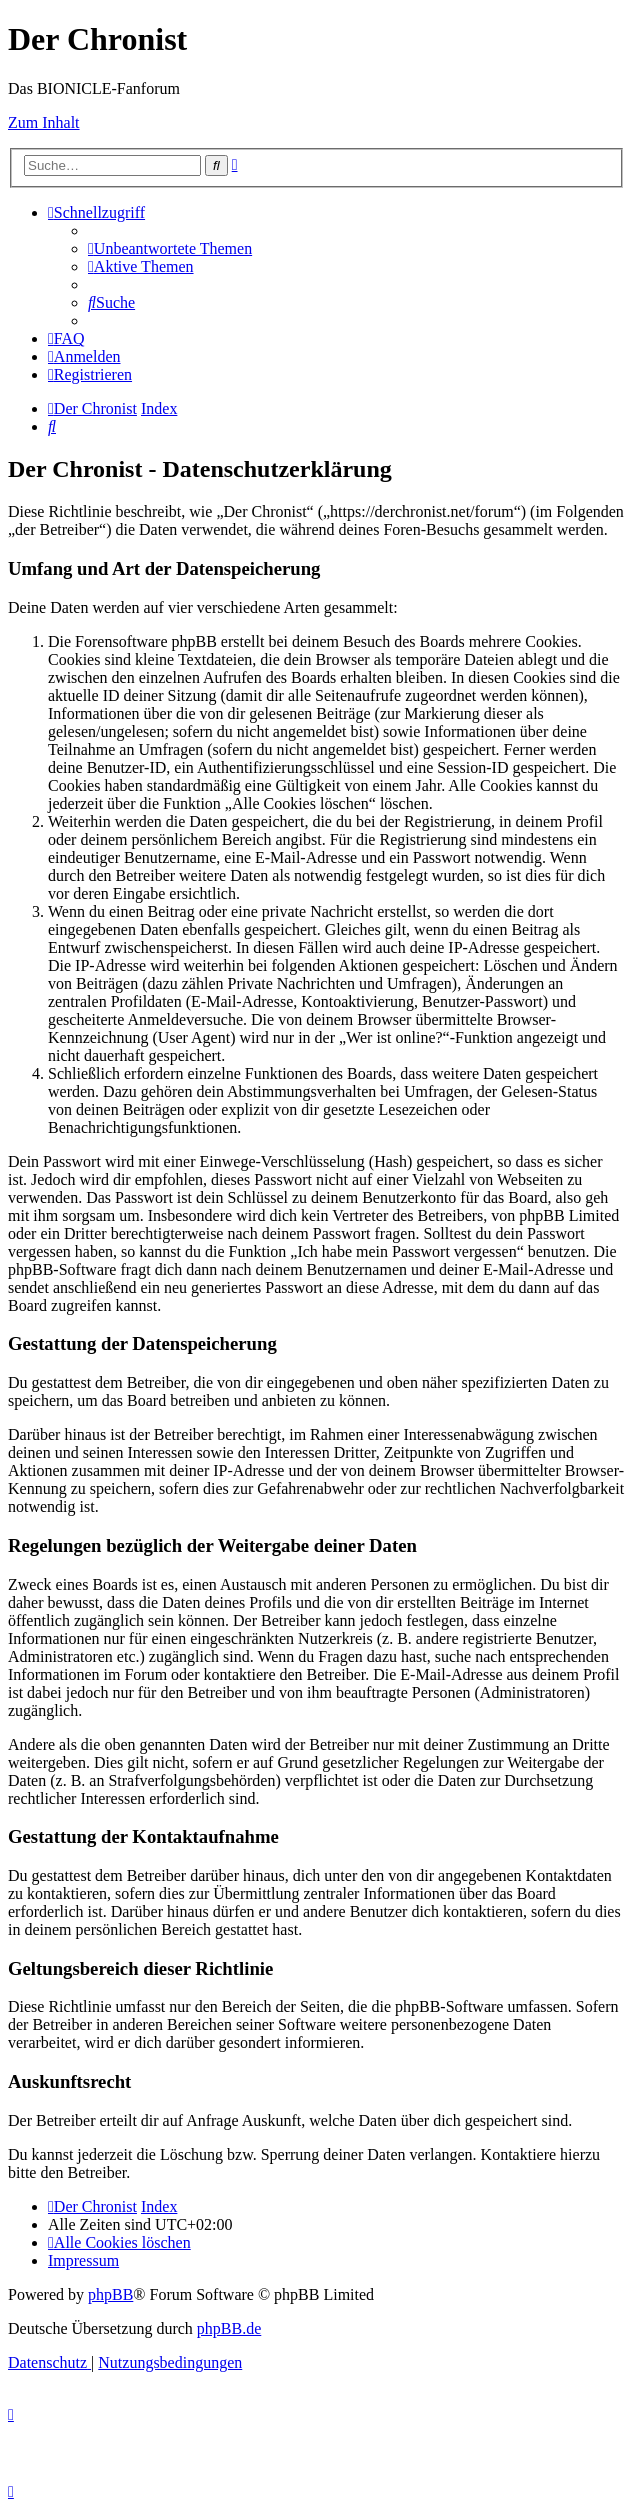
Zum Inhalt (44, 122)
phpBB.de (229, 2328)
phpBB (110, 2294)
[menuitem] (170, 248)
